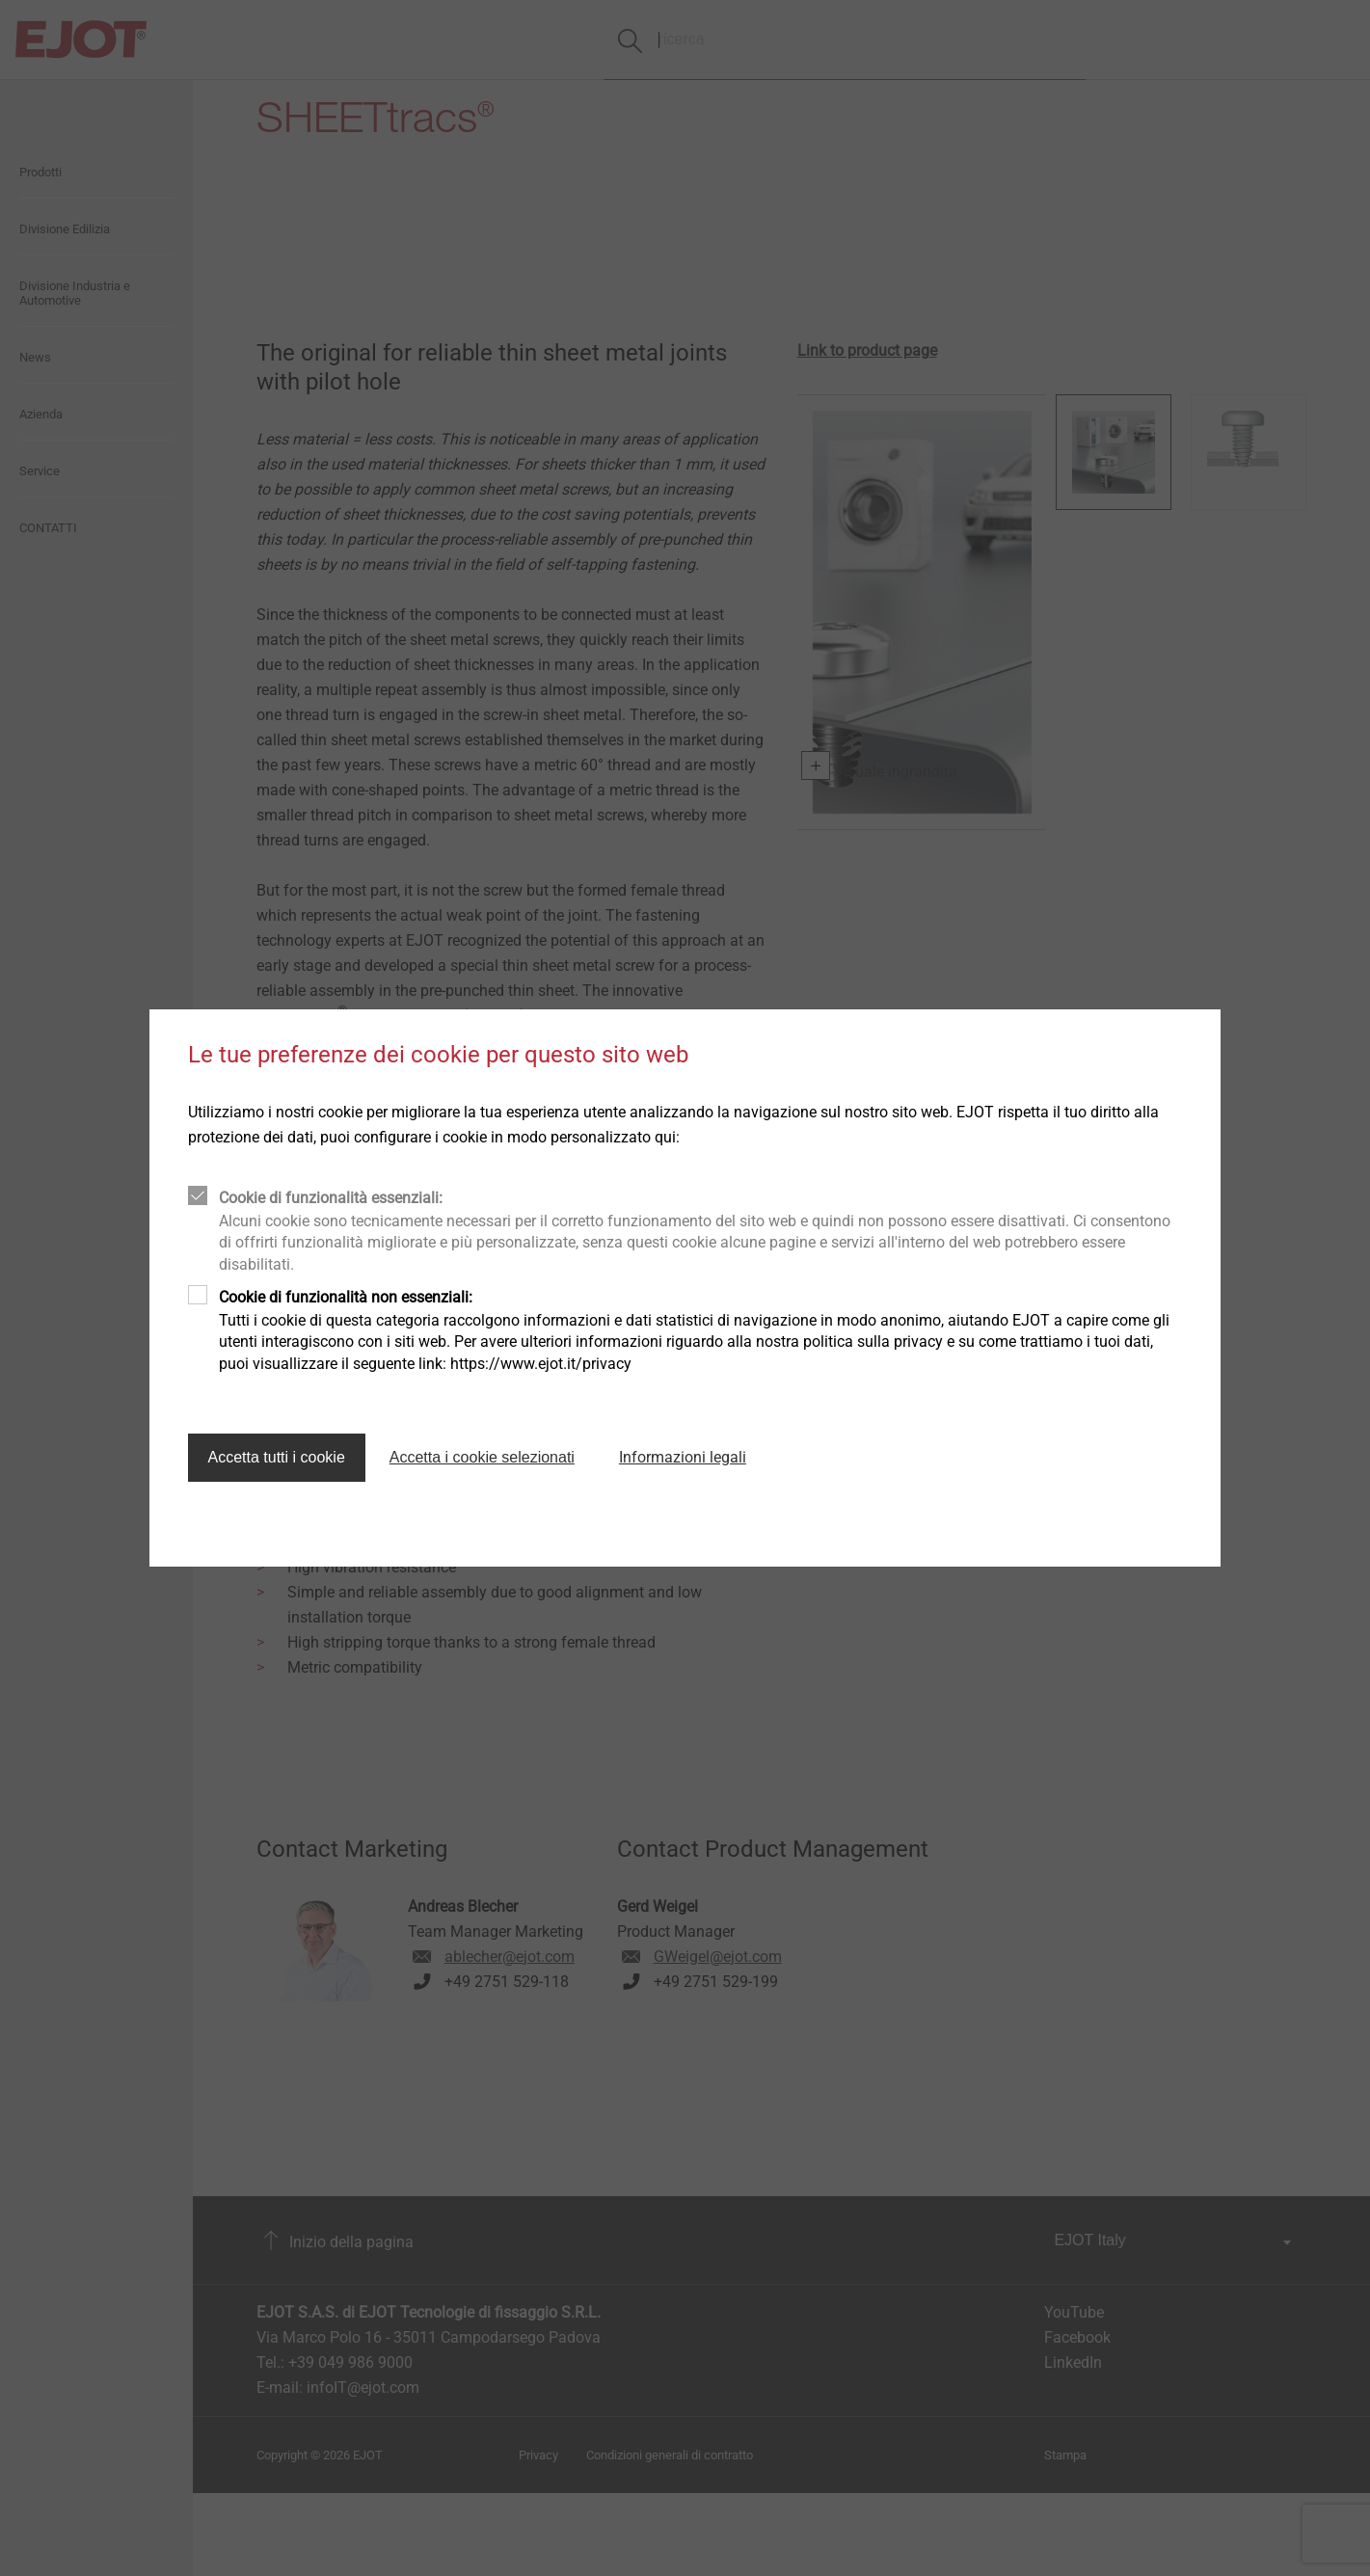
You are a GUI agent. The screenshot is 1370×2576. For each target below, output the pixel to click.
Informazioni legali (682, 1457)
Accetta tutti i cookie (276, 1457)
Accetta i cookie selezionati (482, 1457)
